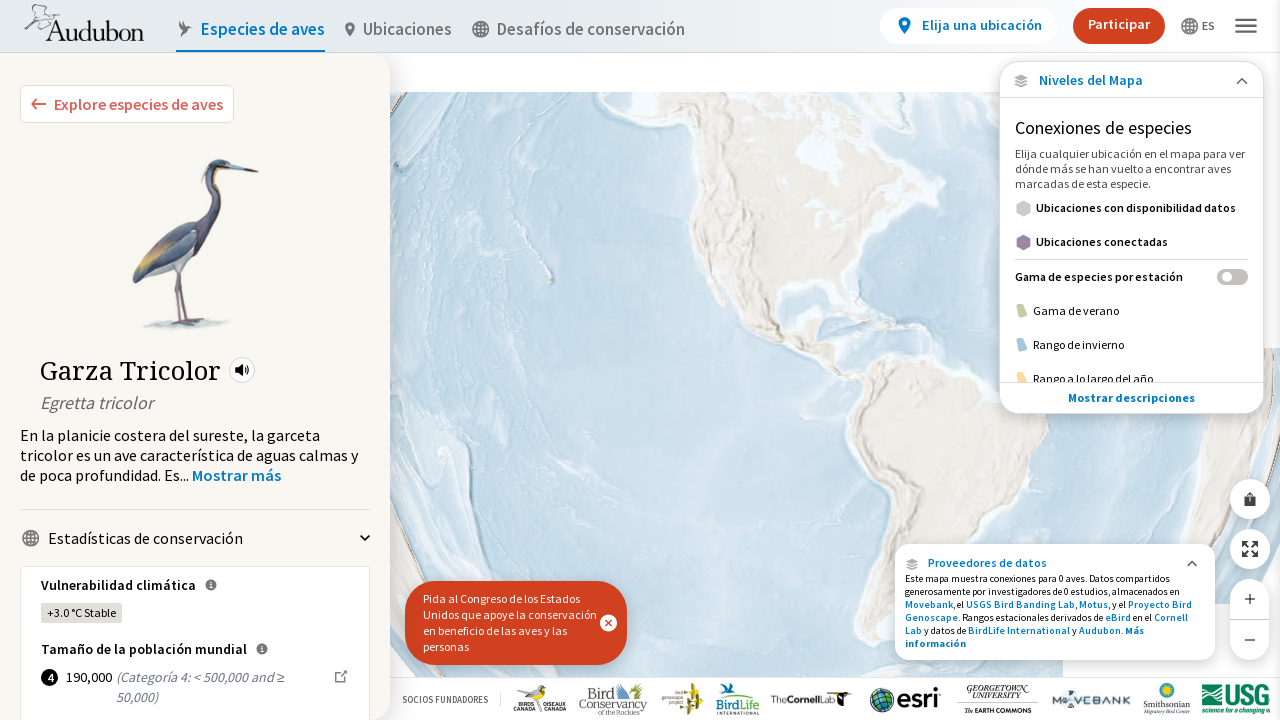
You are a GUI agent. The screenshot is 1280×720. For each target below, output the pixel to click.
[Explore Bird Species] (127, 104)
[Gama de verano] (1131, 311)
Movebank (929, 604)
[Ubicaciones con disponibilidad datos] (1131, 208)
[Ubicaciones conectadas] (1131, 242)
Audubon (1100, 630)
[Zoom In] (1250, 599)
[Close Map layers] (1131, 80)
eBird (1118, 617)
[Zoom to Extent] (1250, 549)
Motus (1093, 604)
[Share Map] (1250, 499)
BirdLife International (1019, 630)
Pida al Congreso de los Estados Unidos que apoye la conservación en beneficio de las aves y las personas (510, 622)
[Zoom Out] (1250, 639)
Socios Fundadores (445, 699)
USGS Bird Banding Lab (1020, 604)
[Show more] (236, 475)
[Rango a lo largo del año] (1131, 379)
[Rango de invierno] (1131, 345)
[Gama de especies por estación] (1131, 276)
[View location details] (968, 26)
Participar (1119, 24)
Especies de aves (250, 29)
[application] (640, 360)
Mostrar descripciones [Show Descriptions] (1131, 397)
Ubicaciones (398, 29)
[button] (242, 370)
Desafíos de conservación (578, 29)
